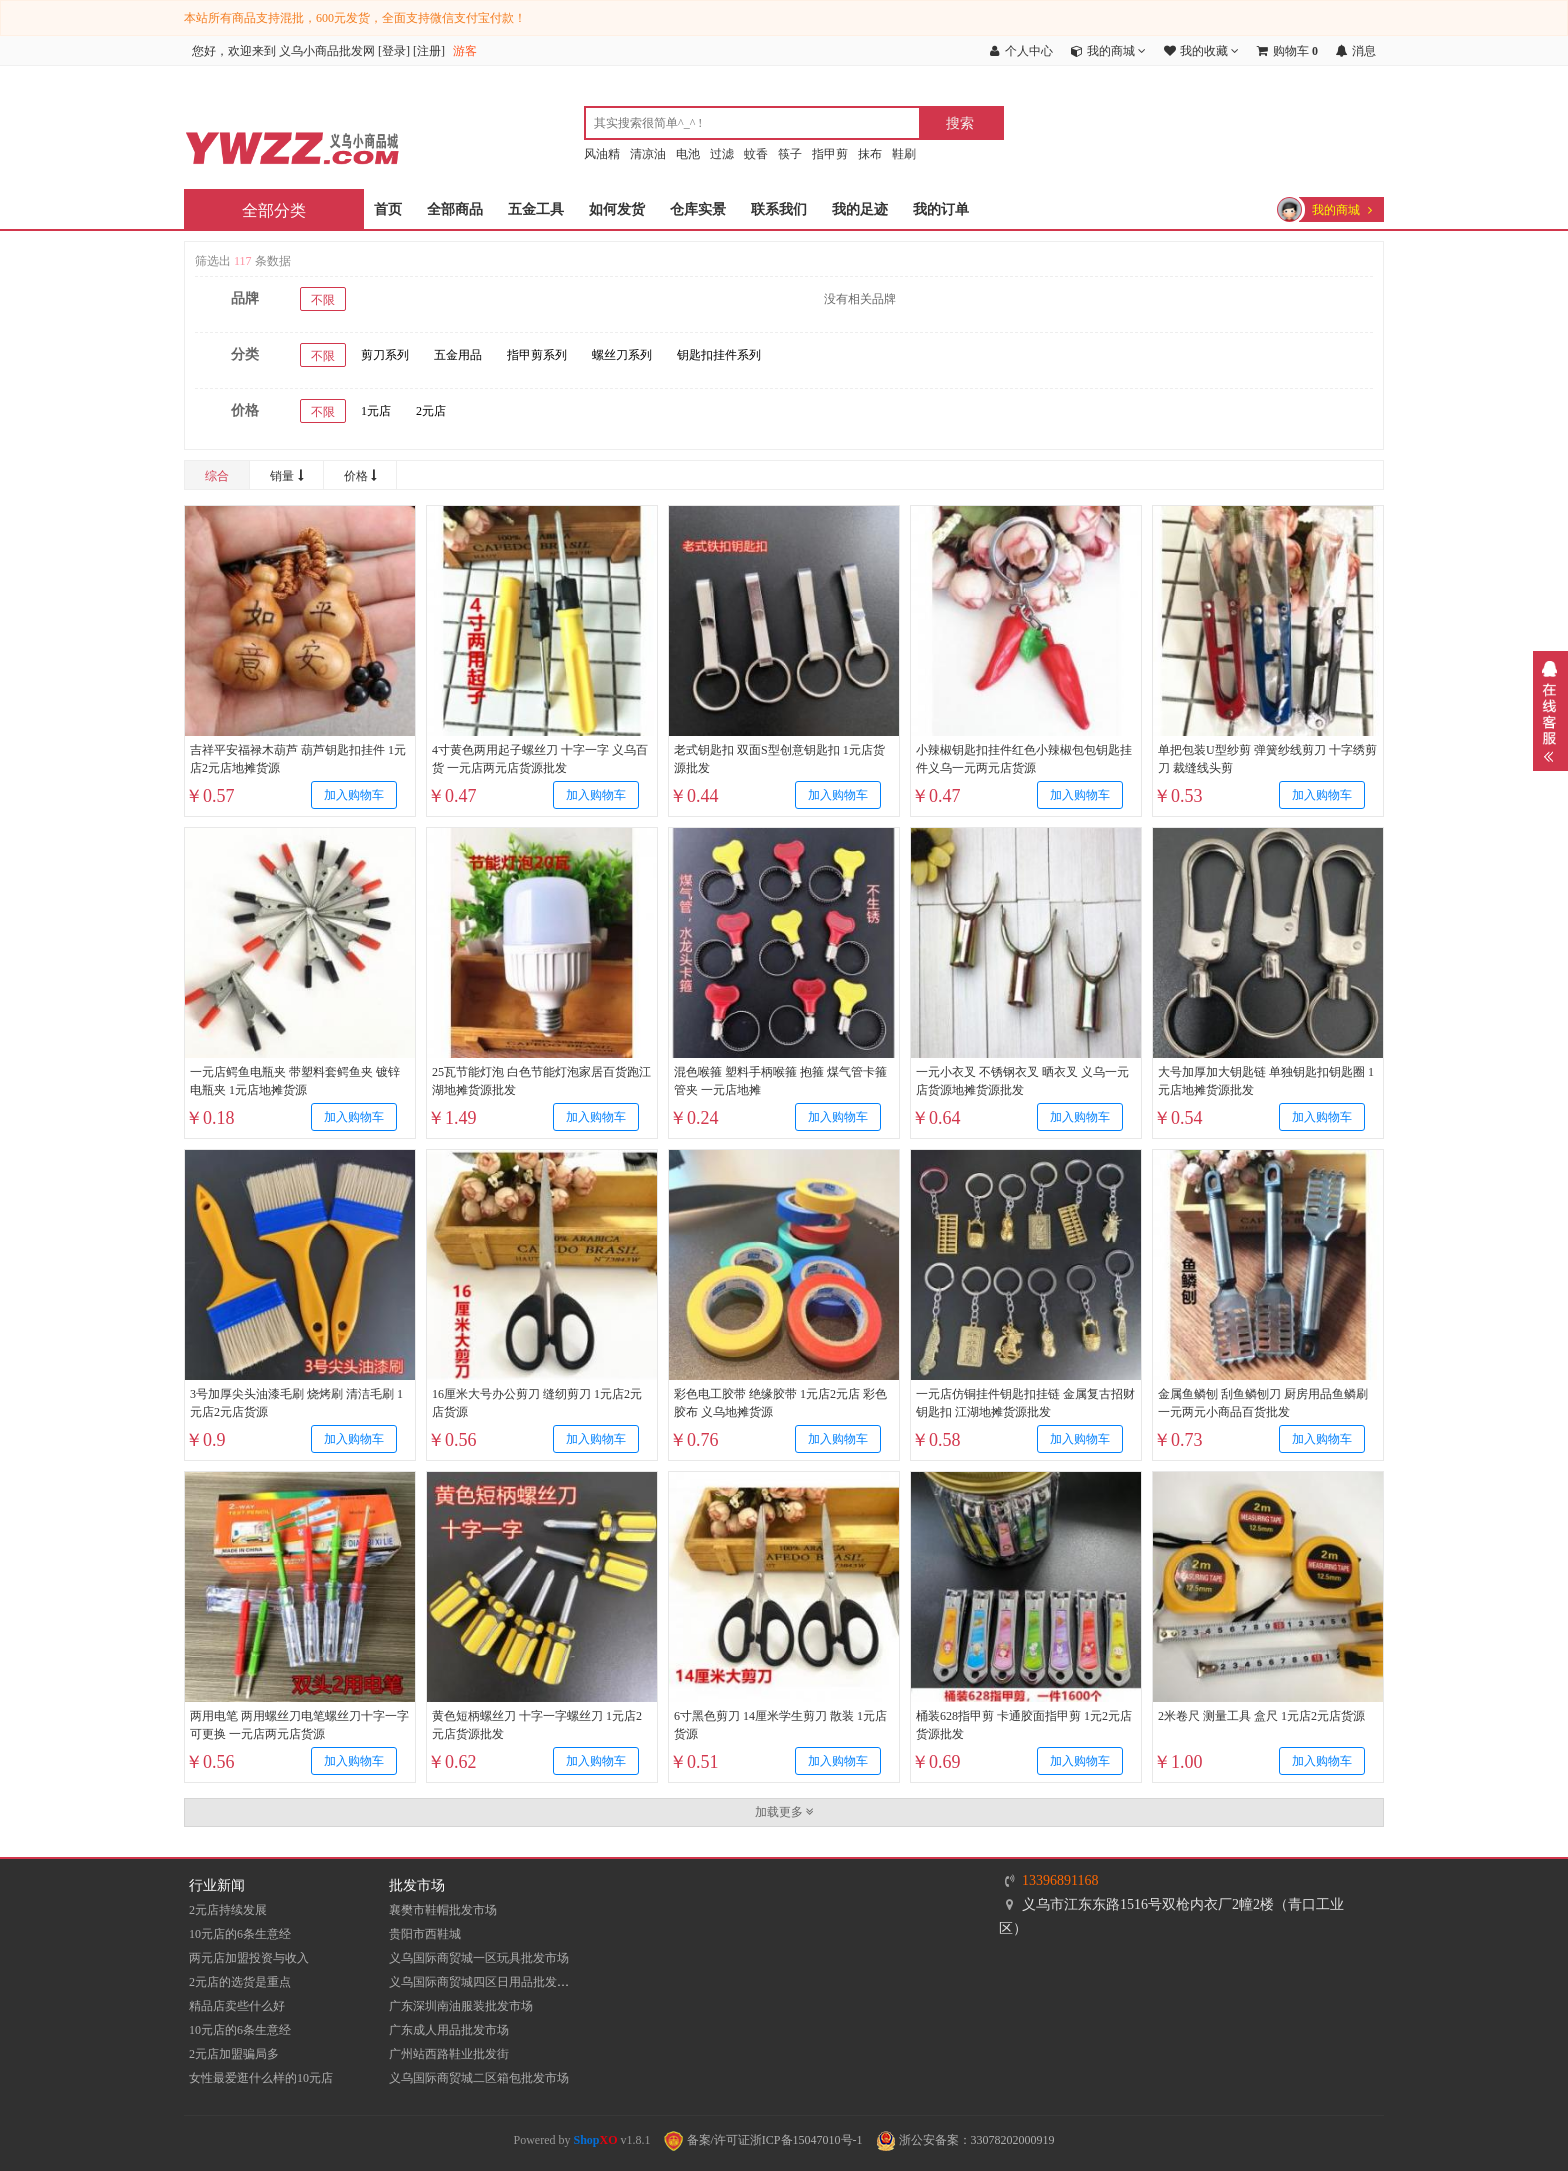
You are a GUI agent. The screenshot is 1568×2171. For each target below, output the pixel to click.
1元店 (376, 411)
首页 (388, 209)
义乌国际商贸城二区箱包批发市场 (479, 2078)
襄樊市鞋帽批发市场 (443, 1910)
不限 (323, 300)
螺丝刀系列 (622, 355)
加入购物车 (354, 795)
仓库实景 (698, 209)
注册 (429, 51)
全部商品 (455, 209)
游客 (465, 51)
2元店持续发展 (228, 1910)
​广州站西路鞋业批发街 (449, 2054)
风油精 (602, 154)
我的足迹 (860, 209)
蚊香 (756, 154)
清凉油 (648, 154)
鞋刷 (904, 154)
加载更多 (784, 1812)
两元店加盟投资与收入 (249, 1958)
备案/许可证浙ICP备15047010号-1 (763, 2140)
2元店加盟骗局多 (234, 2054)
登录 (394, 51)
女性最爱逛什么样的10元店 (261, 2078)
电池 (688, 154)
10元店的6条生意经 (240, 1934)
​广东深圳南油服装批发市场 (461, 2006)
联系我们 (779, 209)
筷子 (790, 154)
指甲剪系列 (537, 355)
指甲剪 (830, 154)
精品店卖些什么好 (237, 2006)
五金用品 (458, 355)
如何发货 (617, 209)
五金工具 (536, 209)
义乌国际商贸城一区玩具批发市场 (479, 1958)
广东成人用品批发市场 (449, 2030)
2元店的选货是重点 (240, 1982)
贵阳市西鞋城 (425, 1934)
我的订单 (941, 209)
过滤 (722, 154)
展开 (1550, 711)
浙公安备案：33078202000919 (965, 2140)
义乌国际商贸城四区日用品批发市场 (485, 1982)
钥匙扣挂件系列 (719, 355)
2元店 (431, 411)
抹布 (870, 154)
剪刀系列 (385, 355)
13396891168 (1060, 1880)
